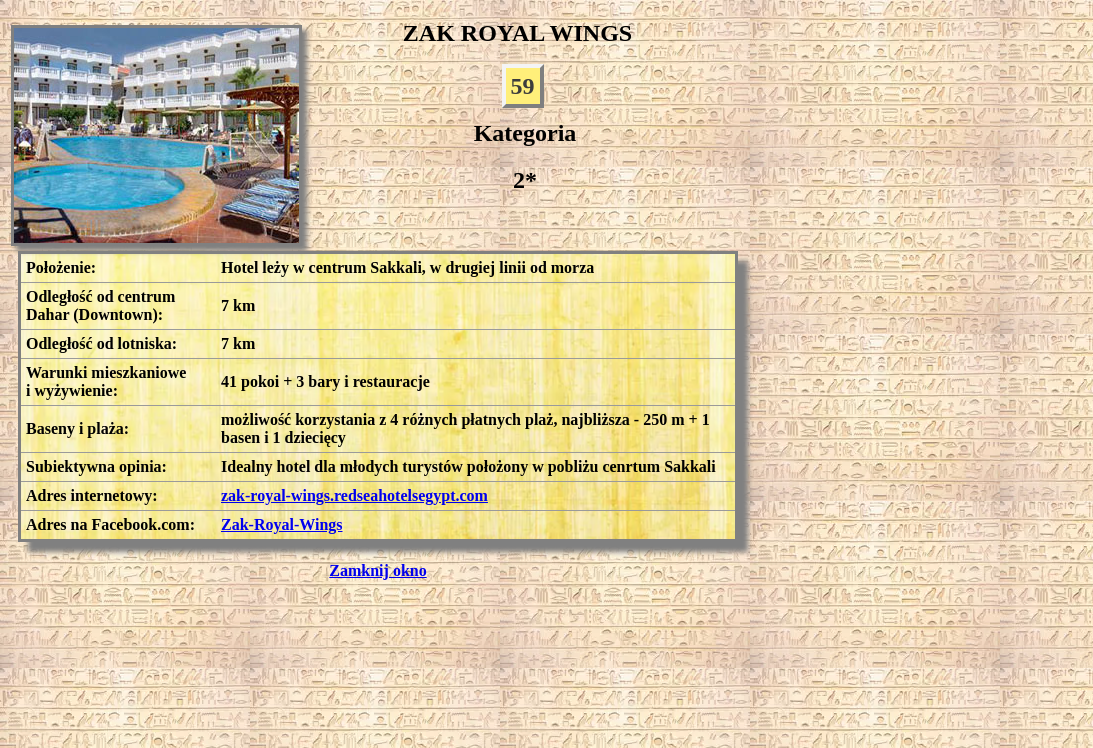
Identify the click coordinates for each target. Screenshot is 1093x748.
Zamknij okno (377, 570)
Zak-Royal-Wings (282, 524)
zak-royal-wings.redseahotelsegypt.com (354, 495)
